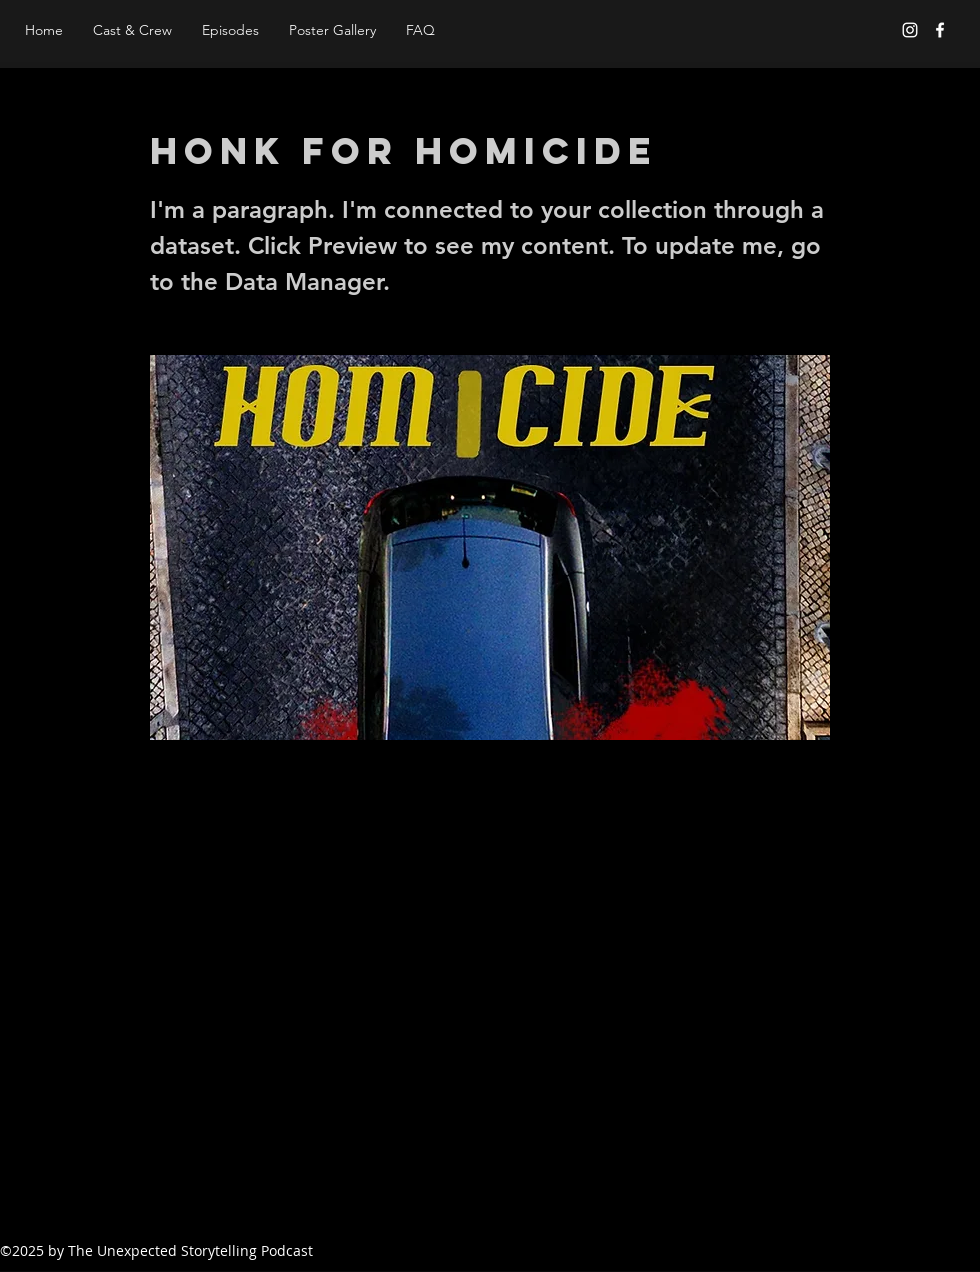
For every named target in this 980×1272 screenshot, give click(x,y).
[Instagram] (910, 30)
